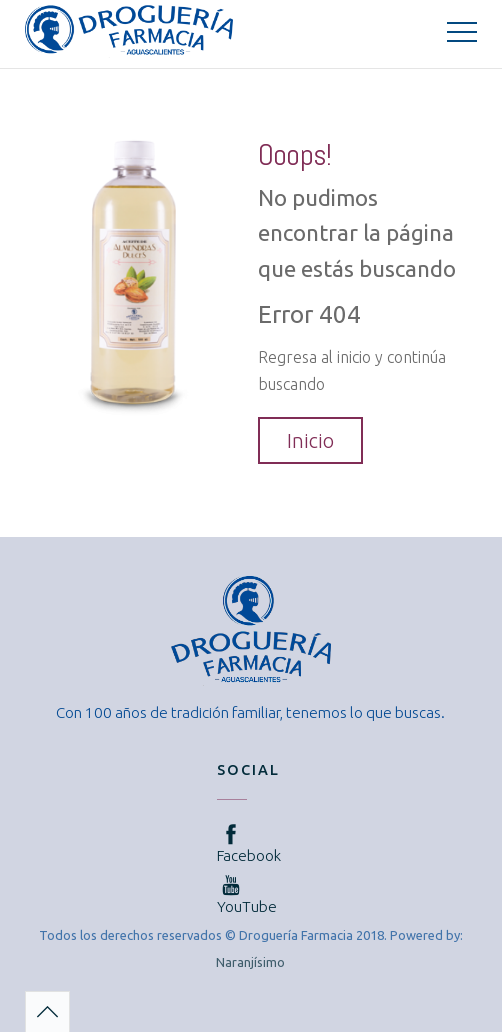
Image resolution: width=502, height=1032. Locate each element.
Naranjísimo (250, 962)
